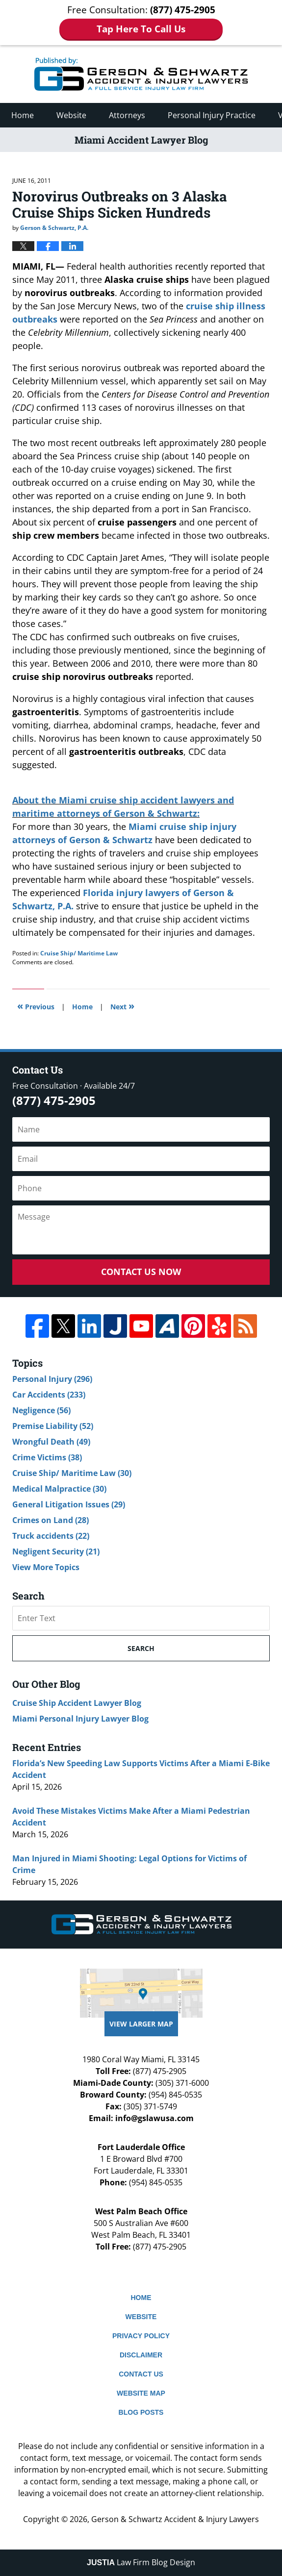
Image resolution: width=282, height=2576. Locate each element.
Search (141, 1648)
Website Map (141, 2393)
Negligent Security (56, 1551)
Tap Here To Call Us (141, 29)
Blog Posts (141, 2412)
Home (22, 115)
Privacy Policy (141, 2336)
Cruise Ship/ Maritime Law (79, 953)
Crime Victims (47, 1457)
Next (122, 1005)
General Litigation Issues (68, 1504)
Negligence (41, 1410)
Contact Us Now (141, 1271)
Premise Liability (52, 1426)
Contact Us (141, 2374)
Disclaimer (141, 2355)
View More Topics (45, 1567)
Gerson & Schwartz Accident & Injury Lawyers (175, 2519)
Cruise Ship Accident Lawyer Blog (76, 1703)
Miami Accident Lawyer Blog (141, 74)
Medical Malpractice (59, 1488)
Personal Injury (52, 1379)
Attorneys (127, 115)
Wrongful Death (51, 1441)
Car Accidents (48, 1394)
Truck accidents (50, 1535)
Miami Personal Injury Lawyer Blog (80, 1718)
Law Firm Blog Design (141, 2562)
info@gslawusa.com (154, 2118)
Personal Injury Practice (212, 115)
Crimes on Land (50, 1520)
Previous (35, 1005)
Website (71, 115)
